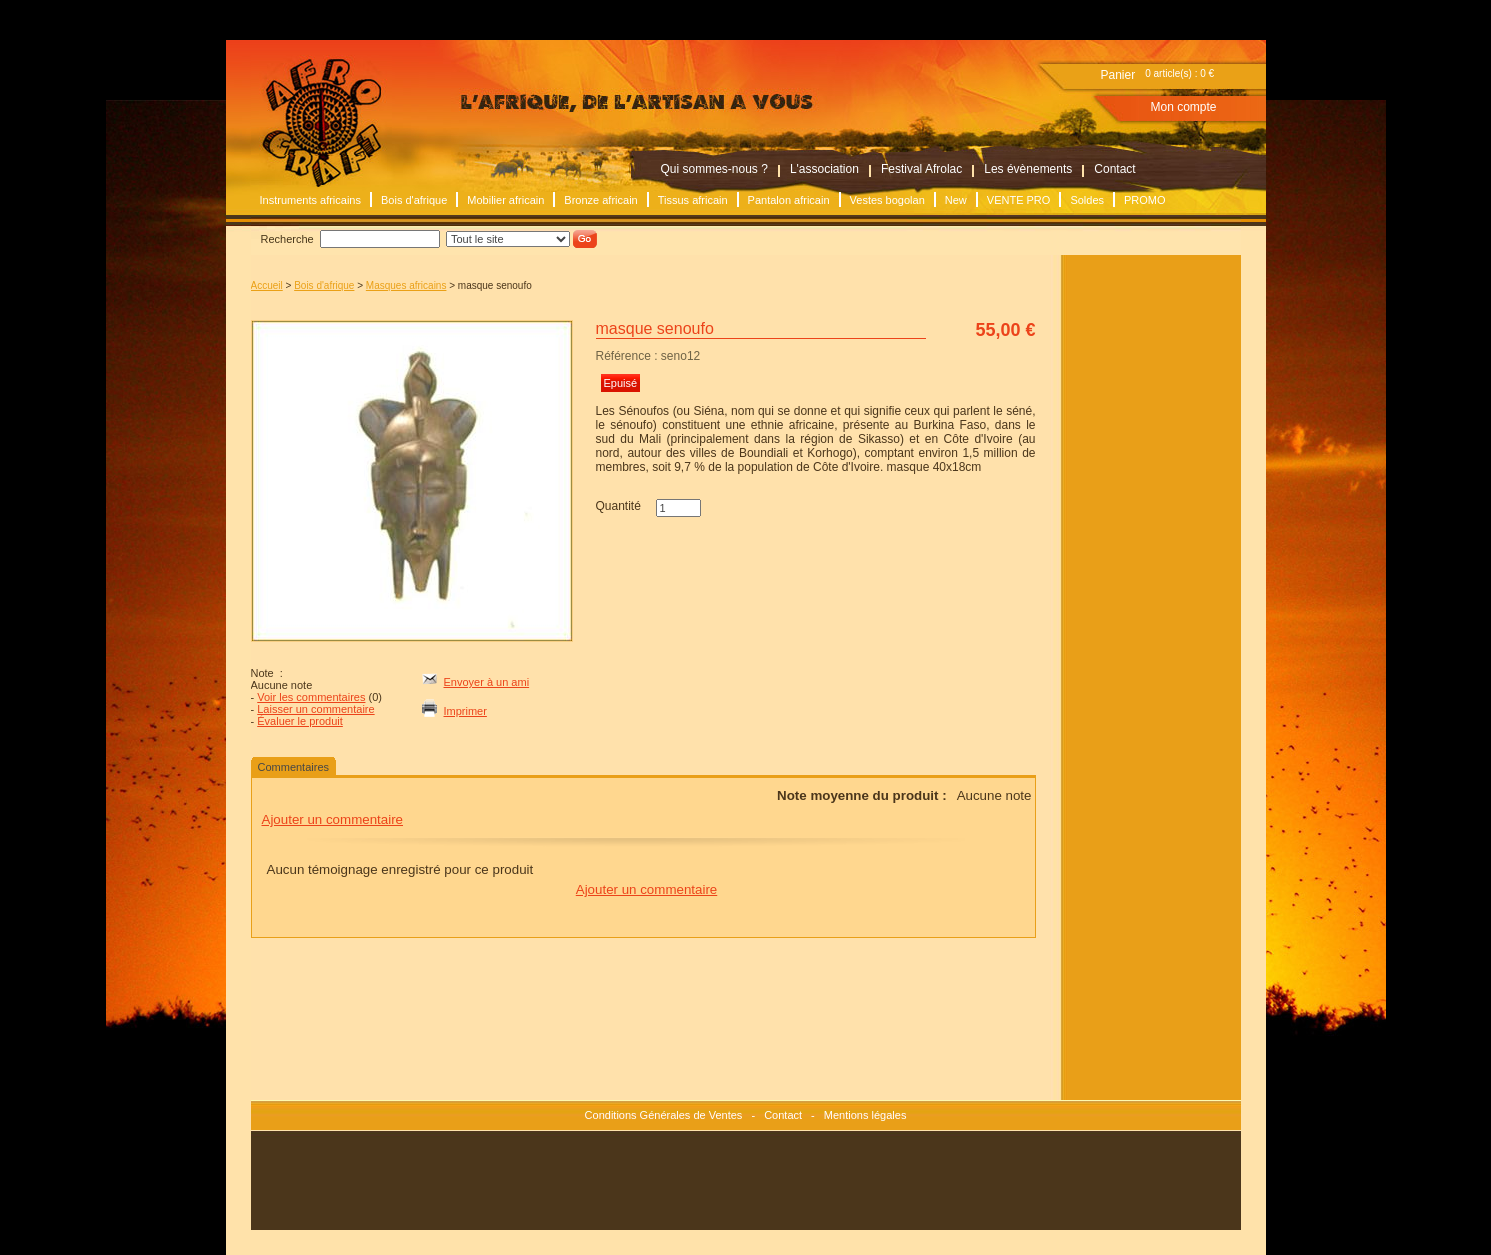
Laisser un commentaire (315, 709)
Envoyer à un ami (487, 682)
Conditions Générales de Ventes (664, 1115)
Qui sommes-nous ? (714, 169)
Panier (1118, 75)
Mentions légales (865, 1115)
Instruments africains (310, 200)
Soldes (1087, 200)
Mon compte (1184, 107)
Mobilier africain (505, 200)
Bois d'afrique (414, 200)
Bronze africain (600, 200)
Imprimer (465, 711)
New (956, 200)
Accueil (267, 285)
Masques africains (406, 285)
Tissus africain (693, 200)
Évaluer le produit (300, 721)
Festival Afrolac (921, 169)
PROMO (1145, 200)
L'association (824, 169)
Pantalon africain (789, 200)
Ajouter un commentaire (333, 819)
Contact (1114, 169)
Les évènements (1028, 169)
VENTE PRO (1019, 200)
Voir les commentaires (311, 697)
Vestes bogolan (887, 200)
